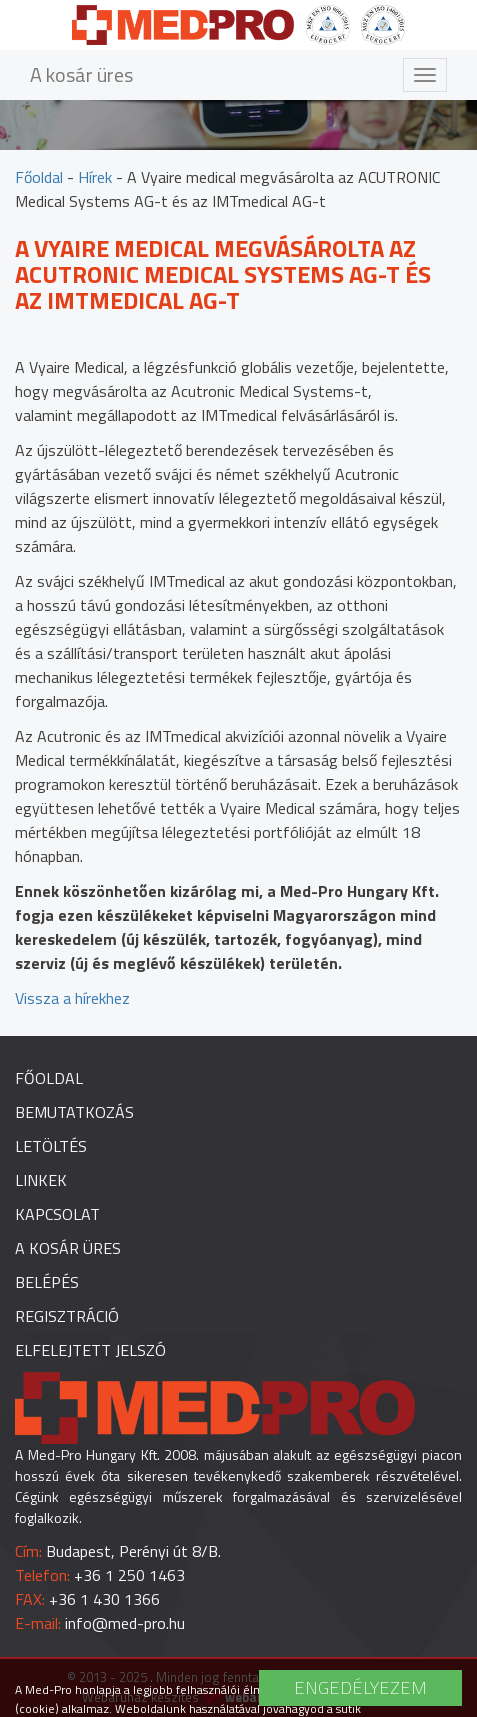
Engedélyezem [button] (360, 1687)
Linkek (41, 1180)
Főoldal (39, 177)
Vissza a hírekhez (72, 998)
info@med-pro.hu (125, 1623)
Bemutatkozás (74, 1112)
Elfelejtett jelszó (90, 1350)
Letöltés (51, 1146)
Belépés (47, 1282)
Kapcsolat (57, 1214)
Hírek (95, 177)
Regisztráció (67, 1316)
